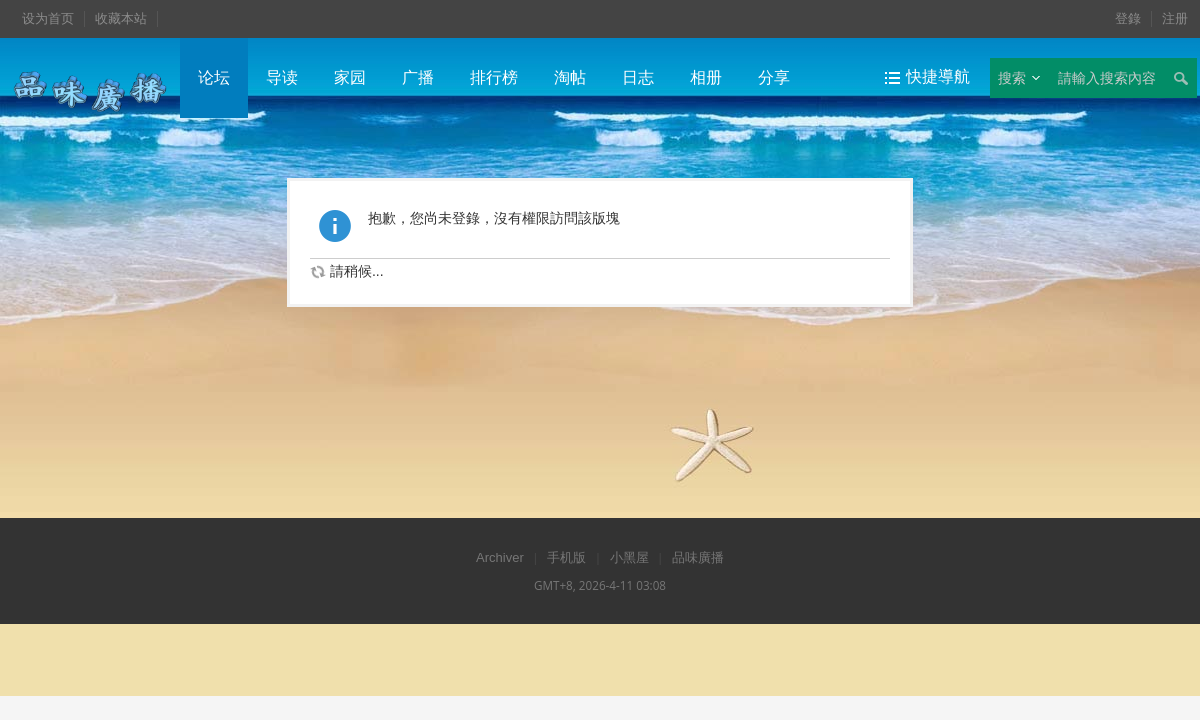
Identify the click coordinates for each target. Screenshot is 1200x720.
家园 (350, 77)
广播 (418, 77)
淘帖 (570, 77)
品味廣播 (698, 557)
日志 (638, 77)
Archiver (500, 557)
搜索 (1012, 78)
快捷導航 (938, 76)
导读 (282, 77)
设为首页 (48, 18)
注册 (1175, 18)
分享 (774, 77)
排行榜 (494, 77)
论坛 (214, 77)
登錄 (1128, 18)
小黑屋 (629, 557)
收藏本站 (121, 18)
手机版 (566, 557)
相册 (706, 77)
